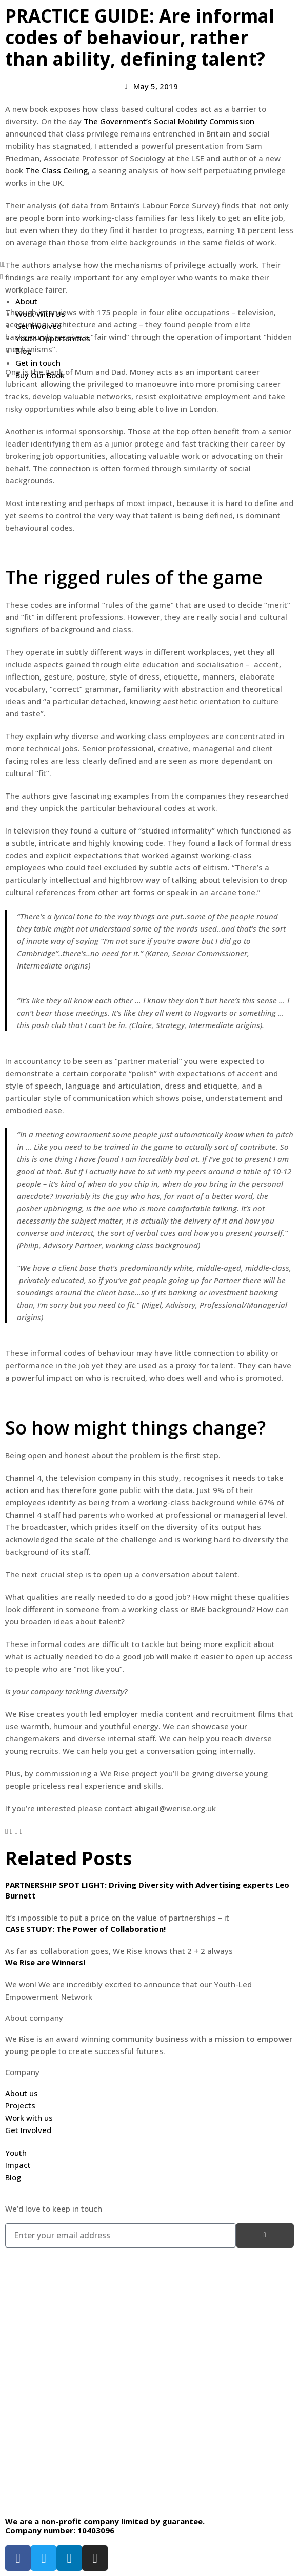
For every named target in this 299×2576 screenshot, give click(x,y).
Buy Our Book (40, 375)
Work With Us (40, 313)
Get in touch (38, 363)
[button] (149, 264)
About (26, 301)
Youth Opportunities (52, 338)
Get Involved (38, 326)
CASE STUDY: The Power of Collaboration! (85, 1929)
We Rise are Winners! (45, 1962)
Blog (23, 350)
